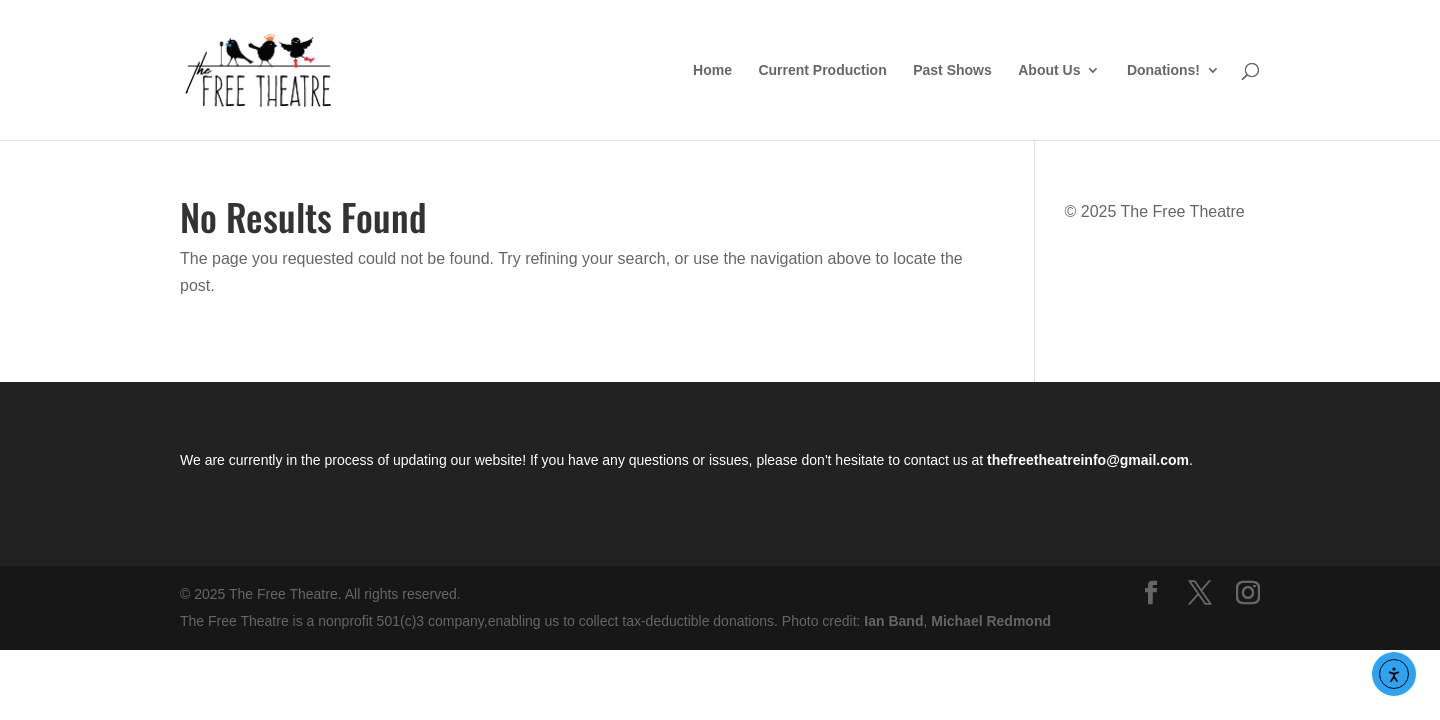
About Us (1049, 70)
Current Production (822, 70)
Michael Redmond (991, 621)
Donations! (1163, 70)
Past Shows (952, 70)
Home (712, 70)
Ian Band (893, 621)
